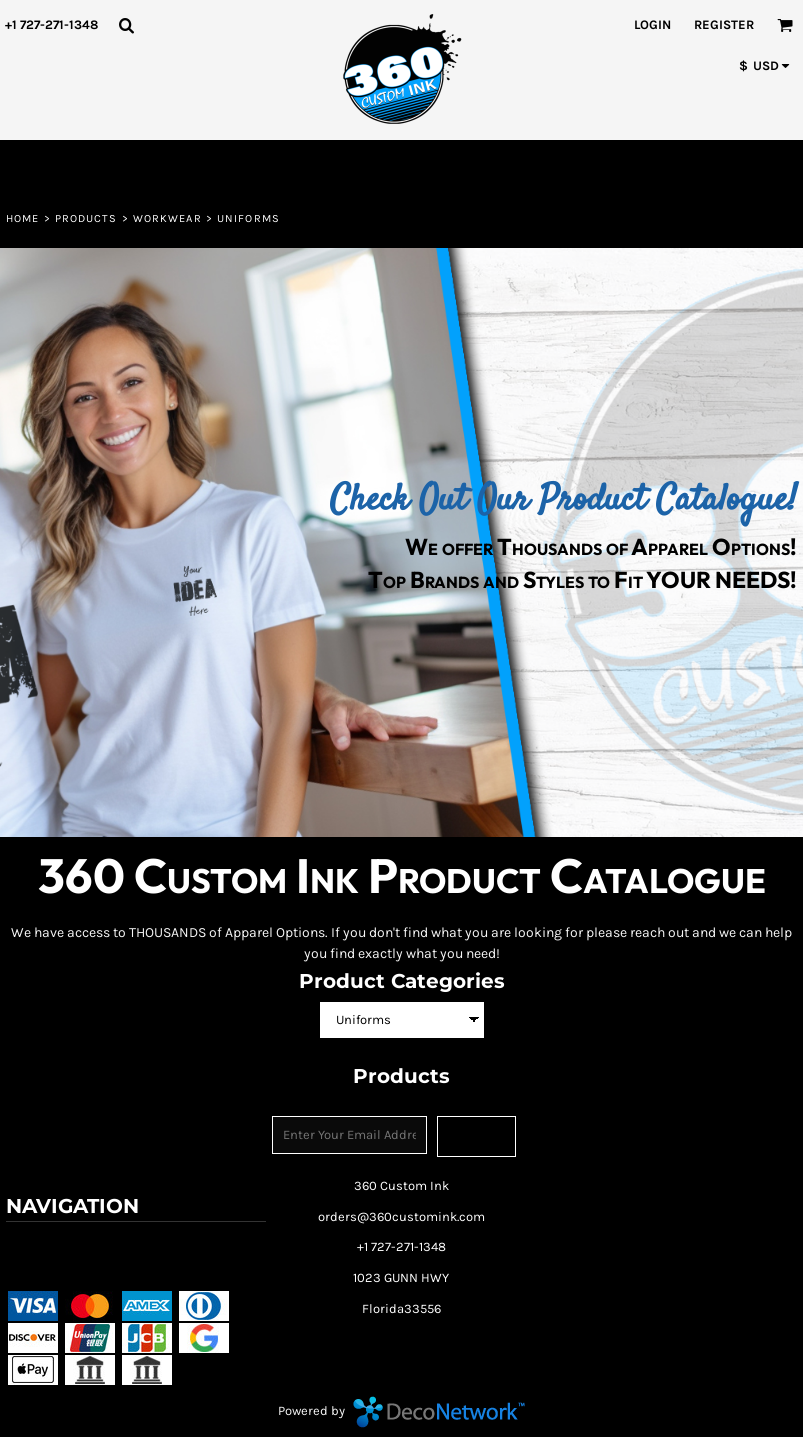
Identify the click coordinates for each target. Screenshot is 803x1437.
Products (86, 218)
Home (22, 218)
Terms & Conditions (69, 1244)
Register (724, 24)
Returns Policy (189, 1244)
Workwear (167, 218)
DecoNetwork (439, 1412)
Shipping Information (73, 1271)
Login (652, 24)
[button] (126, 25)
